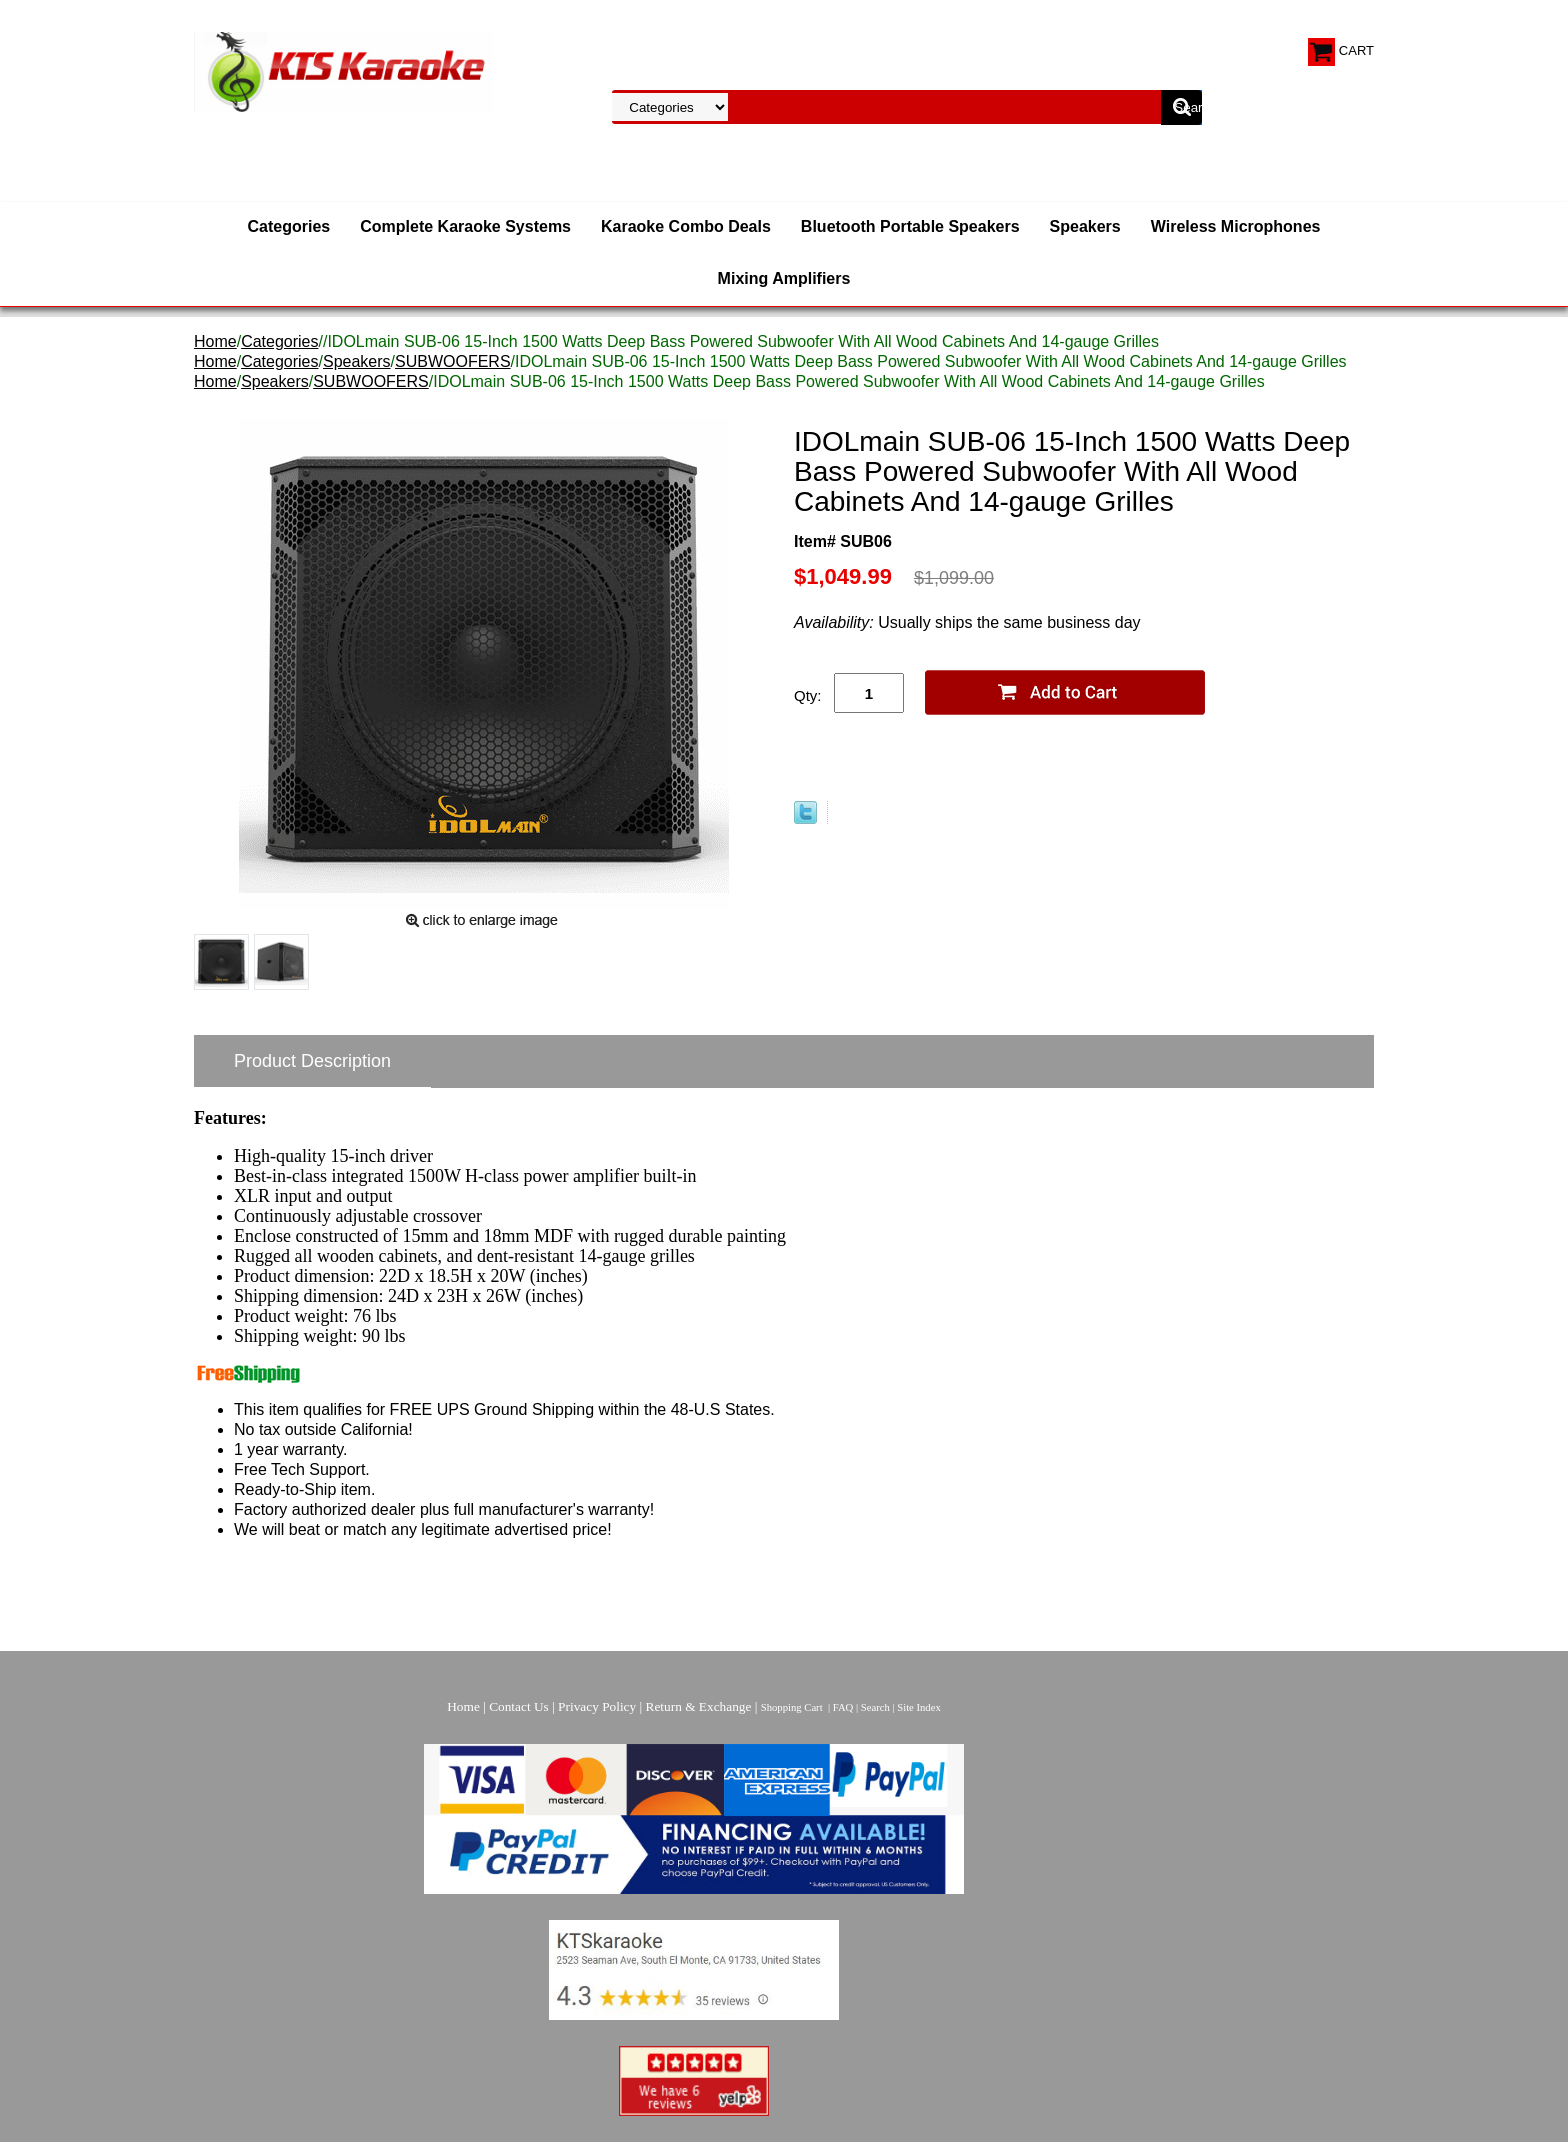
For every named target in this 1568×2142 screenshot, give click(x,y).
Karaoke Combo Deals (686, 226)
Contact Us (519, 1706)
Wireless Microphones (1236, 226)
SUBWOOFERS (453, 361)
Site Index (919, 1707)
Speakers (1085, 226)
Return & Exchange (699, 1706)
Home (215, 341)
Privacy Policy (597, 1706)
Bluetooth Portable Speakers (910, 226)
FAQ (843, 1707)
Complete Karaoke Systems (465, 226)
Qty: (808, 695)
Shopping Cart (792, 1707)
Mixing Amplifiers (784, 278)
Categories (289, 226)
